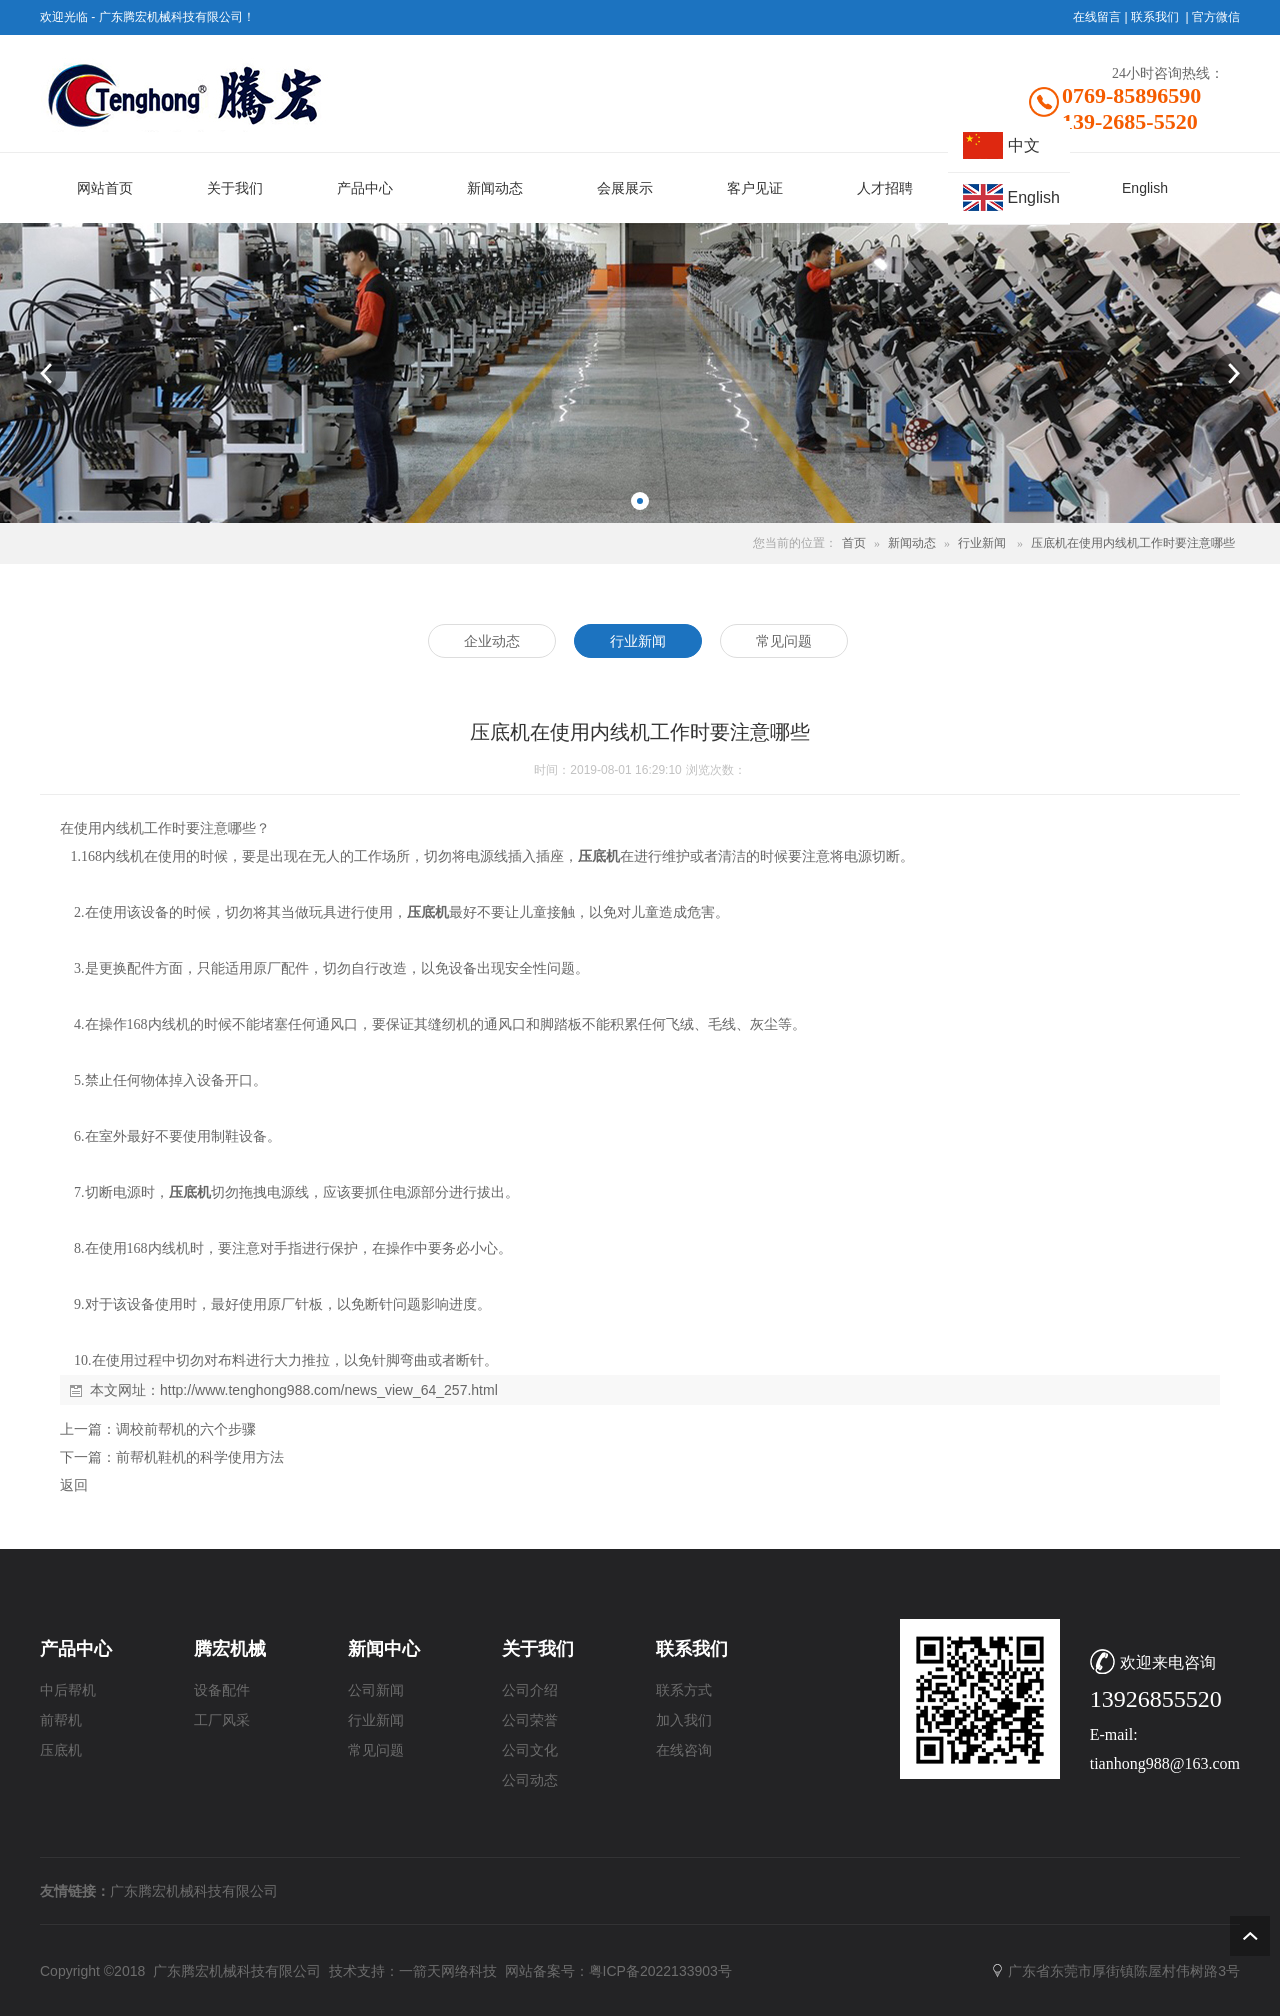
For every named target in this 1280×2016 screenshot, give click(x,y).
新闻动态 (912, 543)
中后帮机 (68, 1690)
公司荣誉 (530, 1720)
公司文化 (530, 1750)
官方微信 (1216, 17)
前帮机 (61, 1720)
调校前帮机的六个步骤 (186, 1429)
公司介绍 (530, 1690)
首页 (854, 543)
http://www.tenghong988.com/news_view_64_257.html (329, 1390)
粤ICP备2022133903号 (660, 1971)
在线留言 (1097, 17)
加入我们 (684, 1720)
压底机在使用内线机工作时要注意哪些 (1133, 543)
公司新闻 (376, 1690)
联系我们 (1155, 17)
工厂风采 (222, 1720)
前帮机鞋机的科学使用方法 (200, 1457)
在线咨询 (684, 1750)
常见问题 (376, 1750)
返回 (74, 1485)
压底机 (61, 1750)
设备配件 (222, 1690)
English (1034, 197)
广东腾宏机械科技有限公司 (194, 1891)
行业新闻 (982, 543)
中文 (1024, 145)
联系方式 (684, 1690)
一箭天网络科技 (448, 1971)
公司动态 (530, 1780)
